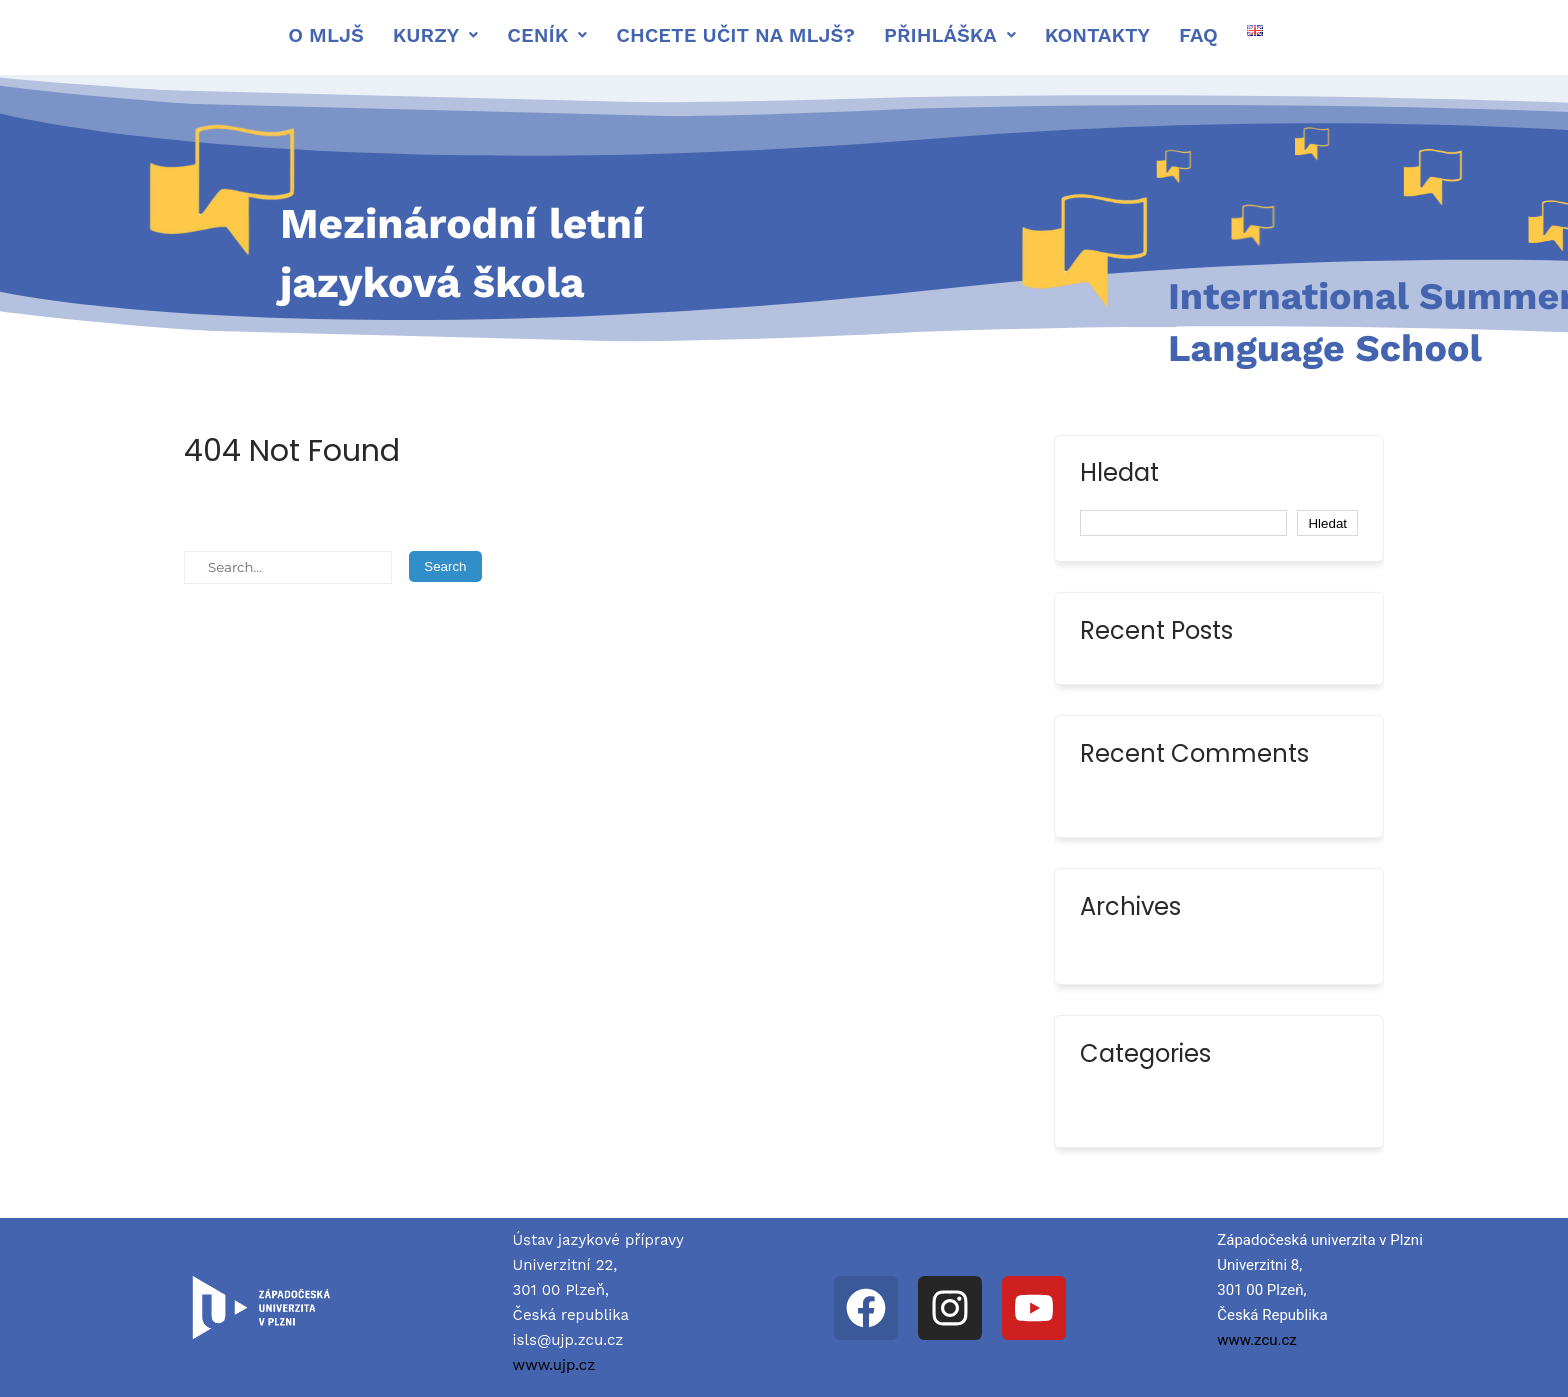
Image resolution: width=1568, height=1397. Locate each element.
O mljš (326, 35)
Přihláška (950, 35)
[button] (436, 35)
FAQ (1198, 35)
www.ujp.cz (554, 1365)
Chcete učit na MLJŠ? (735, 35)
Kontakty (1097, 35)
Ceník (547, 35)
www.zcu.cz (1257, 1340)
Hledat (1119, 475)
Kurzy (436, 35)
